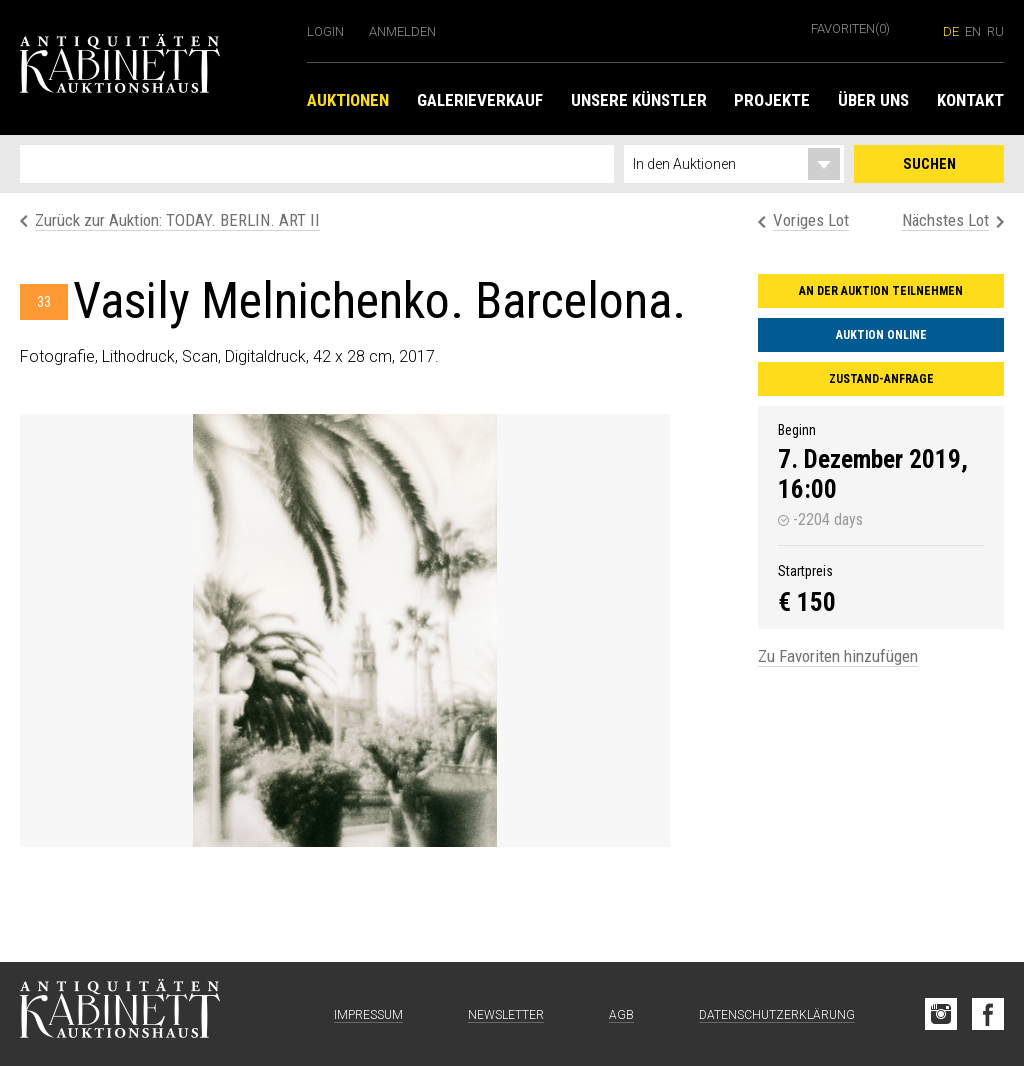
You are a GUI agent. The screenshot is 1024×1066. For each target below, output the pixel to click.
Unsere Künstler (639, 100)
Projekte (772, 100)
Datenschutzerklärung (777, 1015)
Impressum (368, 1015)
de (951, 31)
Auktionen (348, 100)
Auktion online (881, 335)
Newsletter (506, 1015)
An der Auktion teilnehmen (881, 291)
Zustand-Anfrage (881, 379)
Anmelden (402, 31)
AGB (621, 1015)
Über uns (873, 100)
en (973, 31)
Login (325, 31)
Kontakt (970, 100)
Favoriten (850, 28)
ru (995, 31)
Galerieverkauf (480, 100)
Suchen (929, 164)
